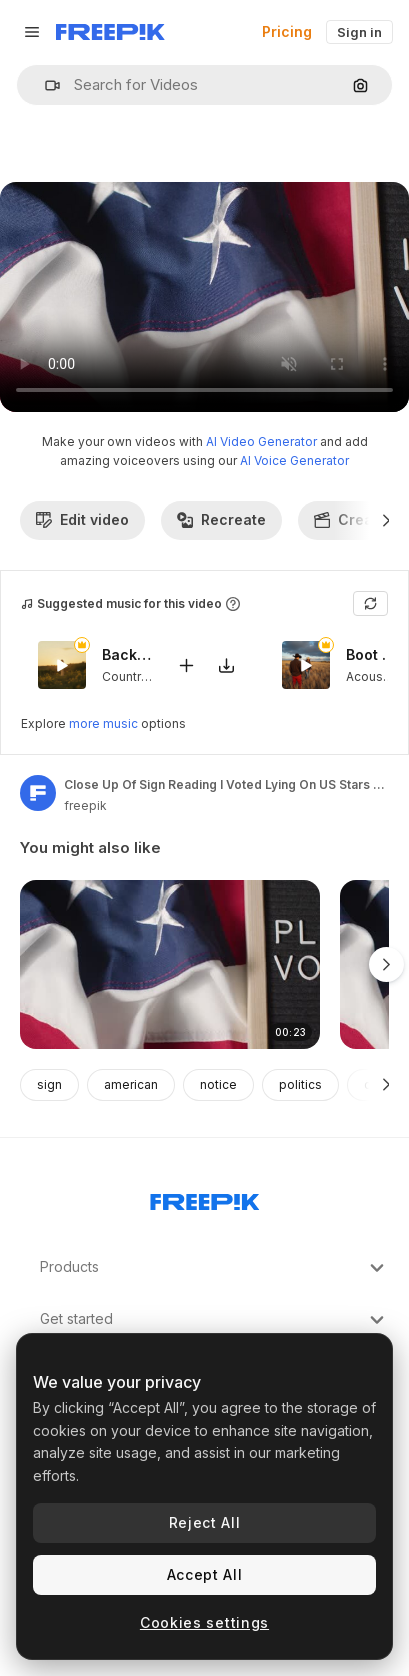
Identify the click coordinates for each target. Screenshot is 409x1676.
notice (218, 1084)
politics (300, 1084)
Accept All (205, 1574)
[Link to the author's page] (38, 793)
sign (49, 1084)
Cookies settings (204, 1622)
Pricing (287, 31)
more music (103, 723)
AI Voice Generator (294, 460)
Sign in (359, 32)
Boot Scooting (371, 655)
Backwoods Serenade (127, 655)
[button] (44, 85)
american (131, 1084)
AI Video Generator (261, 441)
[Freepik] (110, 32)
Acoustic (371, 676)
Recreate (221, 519)
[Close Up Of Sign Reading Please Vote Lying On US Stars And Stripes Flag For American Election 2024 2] (170, 964)
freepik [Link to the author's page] (85, 805)
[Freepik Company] (205, 1198)
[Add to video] (186, 665)
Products (214, 1268)
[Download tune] (226, 665)
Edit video (82, 519)
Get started (214, 1320)
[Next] (386, 520)
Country (124, 676)
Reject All (205, 1522)
